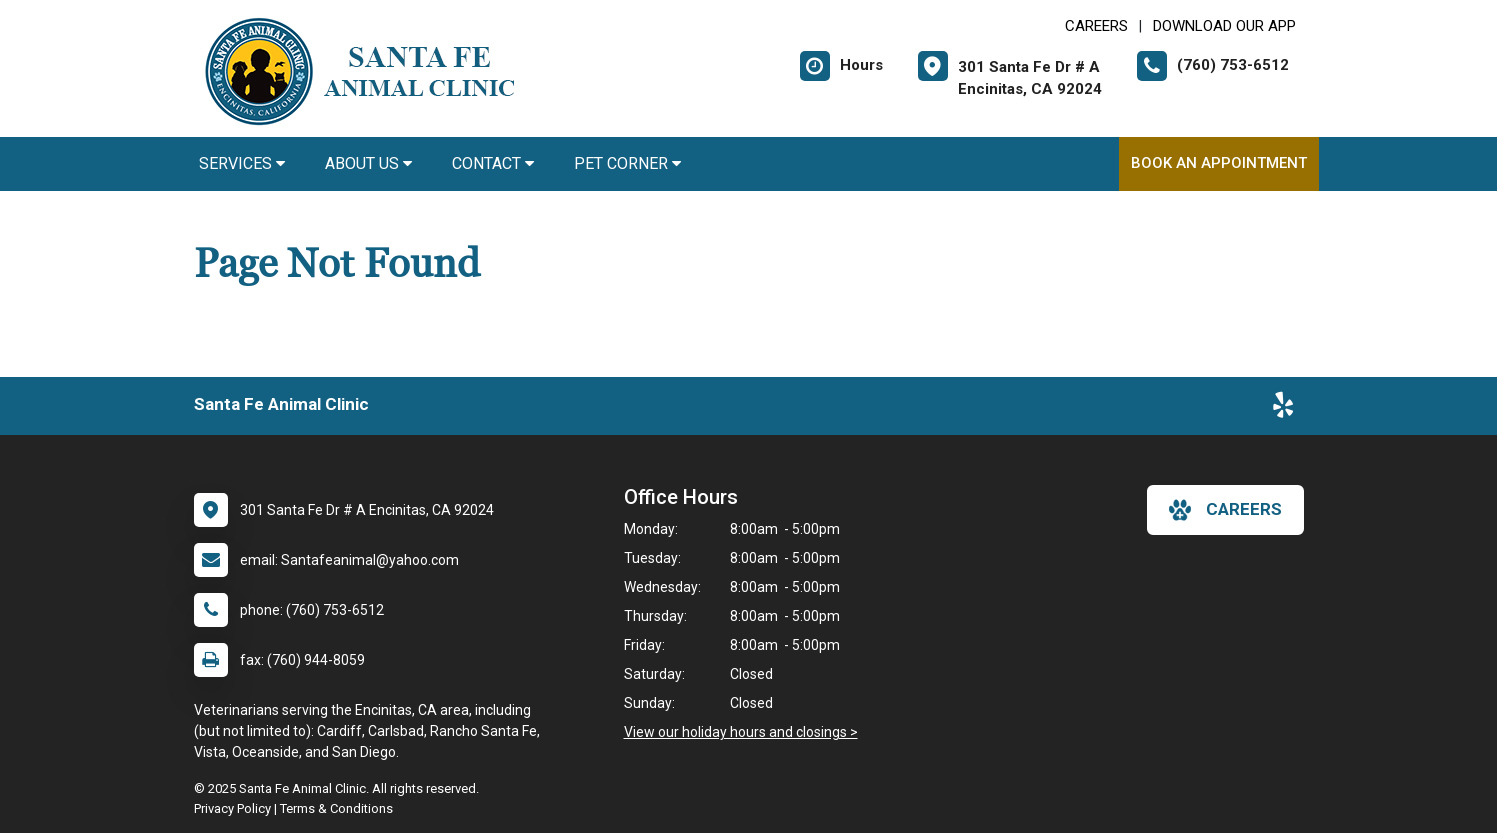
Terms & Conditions (336, 808)
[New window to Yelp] (1283, 409)
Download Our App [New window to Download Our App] (1224, 26)
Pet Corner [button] (627, 163)
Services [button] (242, 163)
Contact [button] (493, 163)
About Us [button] (368, 163)
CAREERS (1096, 26)
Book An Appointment (1219, 163)
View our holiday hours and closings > (741, 732)
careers (1225, 510)
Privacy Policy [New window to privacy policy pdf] (232, 808)
